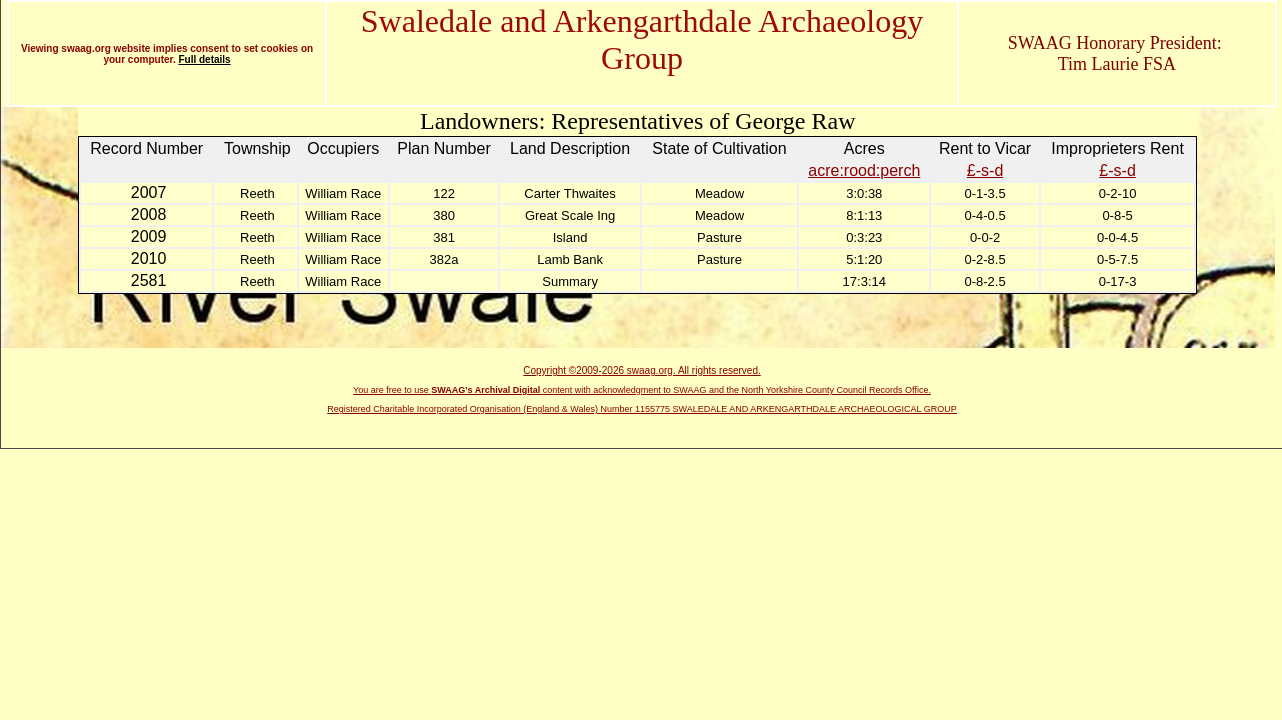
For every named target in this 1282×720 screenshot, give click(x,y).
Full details (204, 59)
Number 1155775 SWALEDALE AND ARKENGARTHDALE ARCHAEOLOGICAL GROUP (779, 409)
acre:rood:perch (864, 170)
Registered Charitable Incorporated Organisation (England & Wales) (463, 409)
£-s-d (985, 170)
